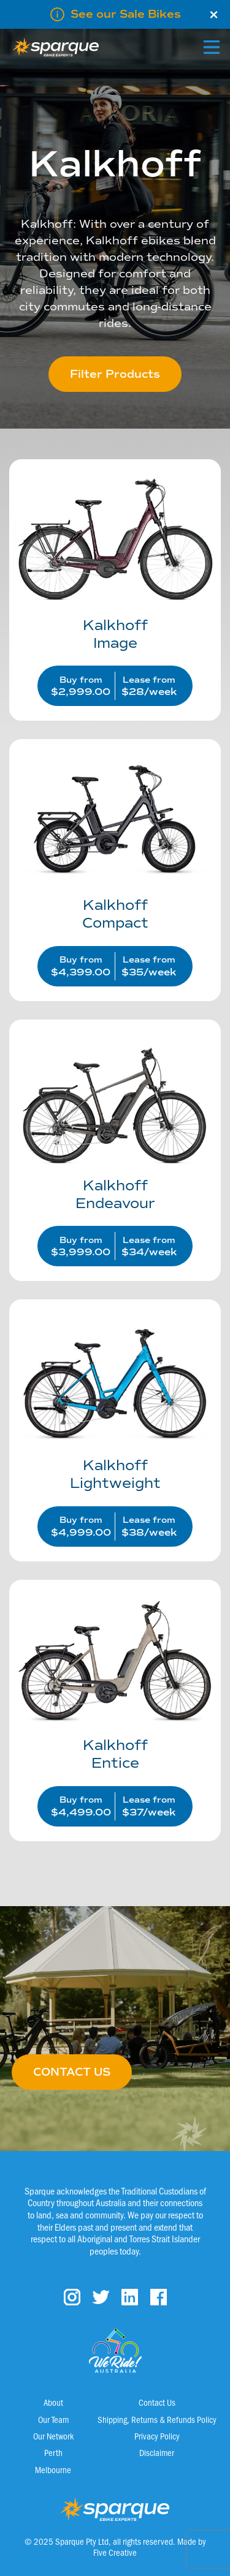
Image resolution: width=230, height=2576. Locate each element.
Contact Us (157, 2402)
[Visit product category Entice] (115, 1704)
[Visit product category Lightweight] (115, 1424)
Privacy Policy (157, 2436)
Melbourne (53, 2469)
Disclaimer (156, 2452)
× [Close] (213, 15)
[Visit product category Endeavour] (115, 1144)
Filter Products (115, 374)
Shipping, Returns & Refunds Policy (157, 2419)
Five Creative (115, 2552)
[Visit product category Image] (115, 584)
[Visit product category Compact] (115, 864)
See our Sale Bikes (126, 14)
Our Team (53, 2419)
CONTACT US (71, 2072)
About (53, 2402)
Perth (53, 2452)
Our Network (53, 2436)
